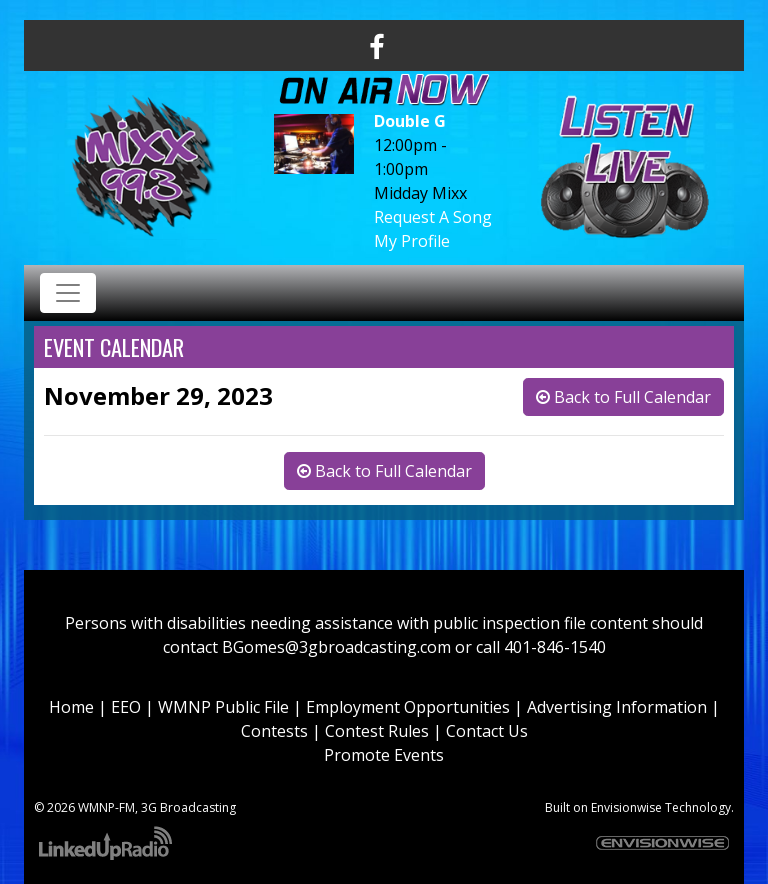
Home (71, 707)
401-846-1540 (555, 647)
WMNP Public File (223, 707)
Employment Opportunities (408, 707)
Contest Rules (377, 731)
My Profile (412, 241)
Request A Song (433, 217)
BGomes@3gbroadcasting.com (336, 647)
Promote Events (384, 755)
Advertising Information (617, 707)
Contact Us (487, 731)
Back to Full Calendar (623, 397)
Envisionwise (626, 807)
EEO (126, 707)
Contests (274, 731)
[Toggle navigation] (68, 293)
